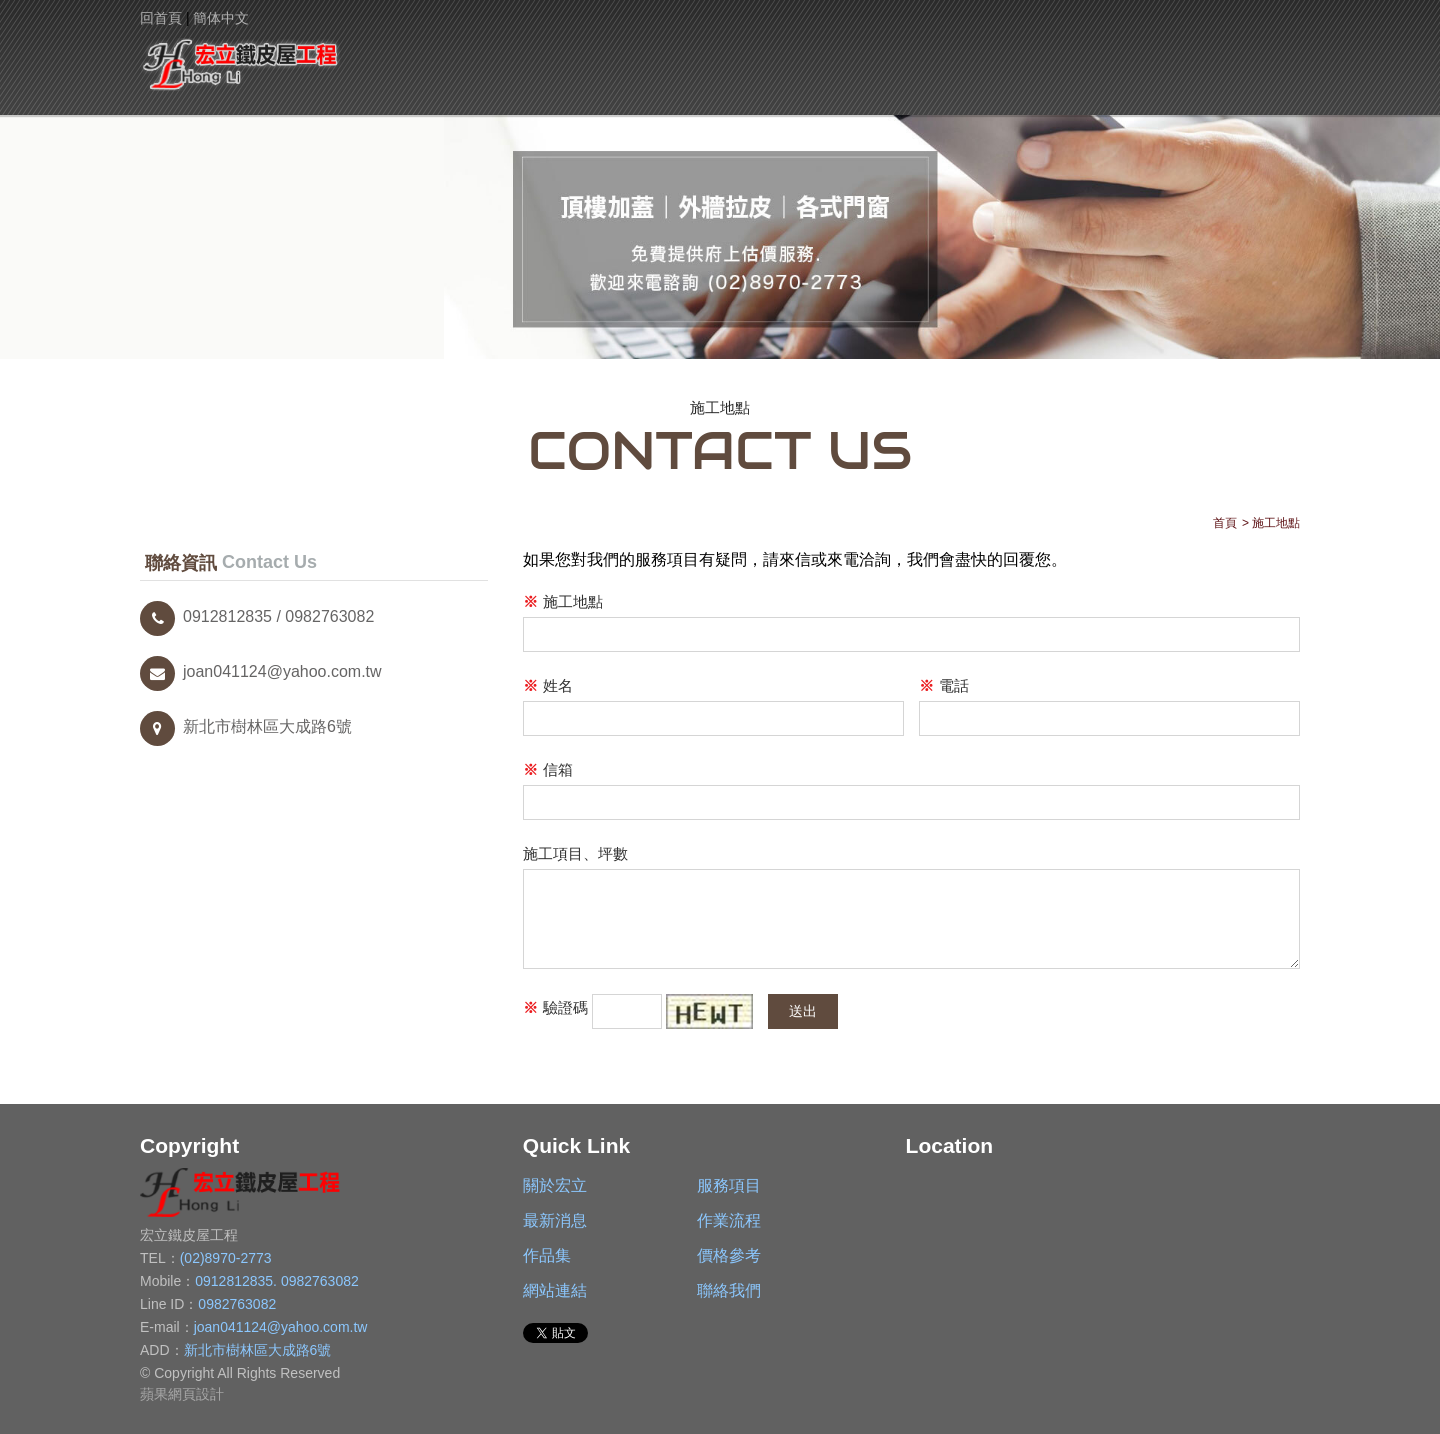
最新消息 (645, 57)
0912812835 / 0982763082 (257, 616)
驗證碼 (555, 1008)
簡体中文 (221, 18)
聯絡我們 (1240, 57)
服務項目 (526, 57)
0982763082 (320, 1281)
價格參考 (1002, 57)
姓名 (548, 686)
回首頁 (161, 18)
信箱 (548, 770)
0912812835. (238, 1281)
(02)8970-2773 (226, 1258)
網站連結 (1121, 57)
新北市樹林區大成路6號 (246, 726)
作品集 (883, 57)
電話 (944, 686)
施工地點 (563, 602)
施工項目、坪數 (575, 853)
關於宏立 (407, 57)
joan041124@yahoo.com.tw (261, 671)
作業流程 (764, 57)
